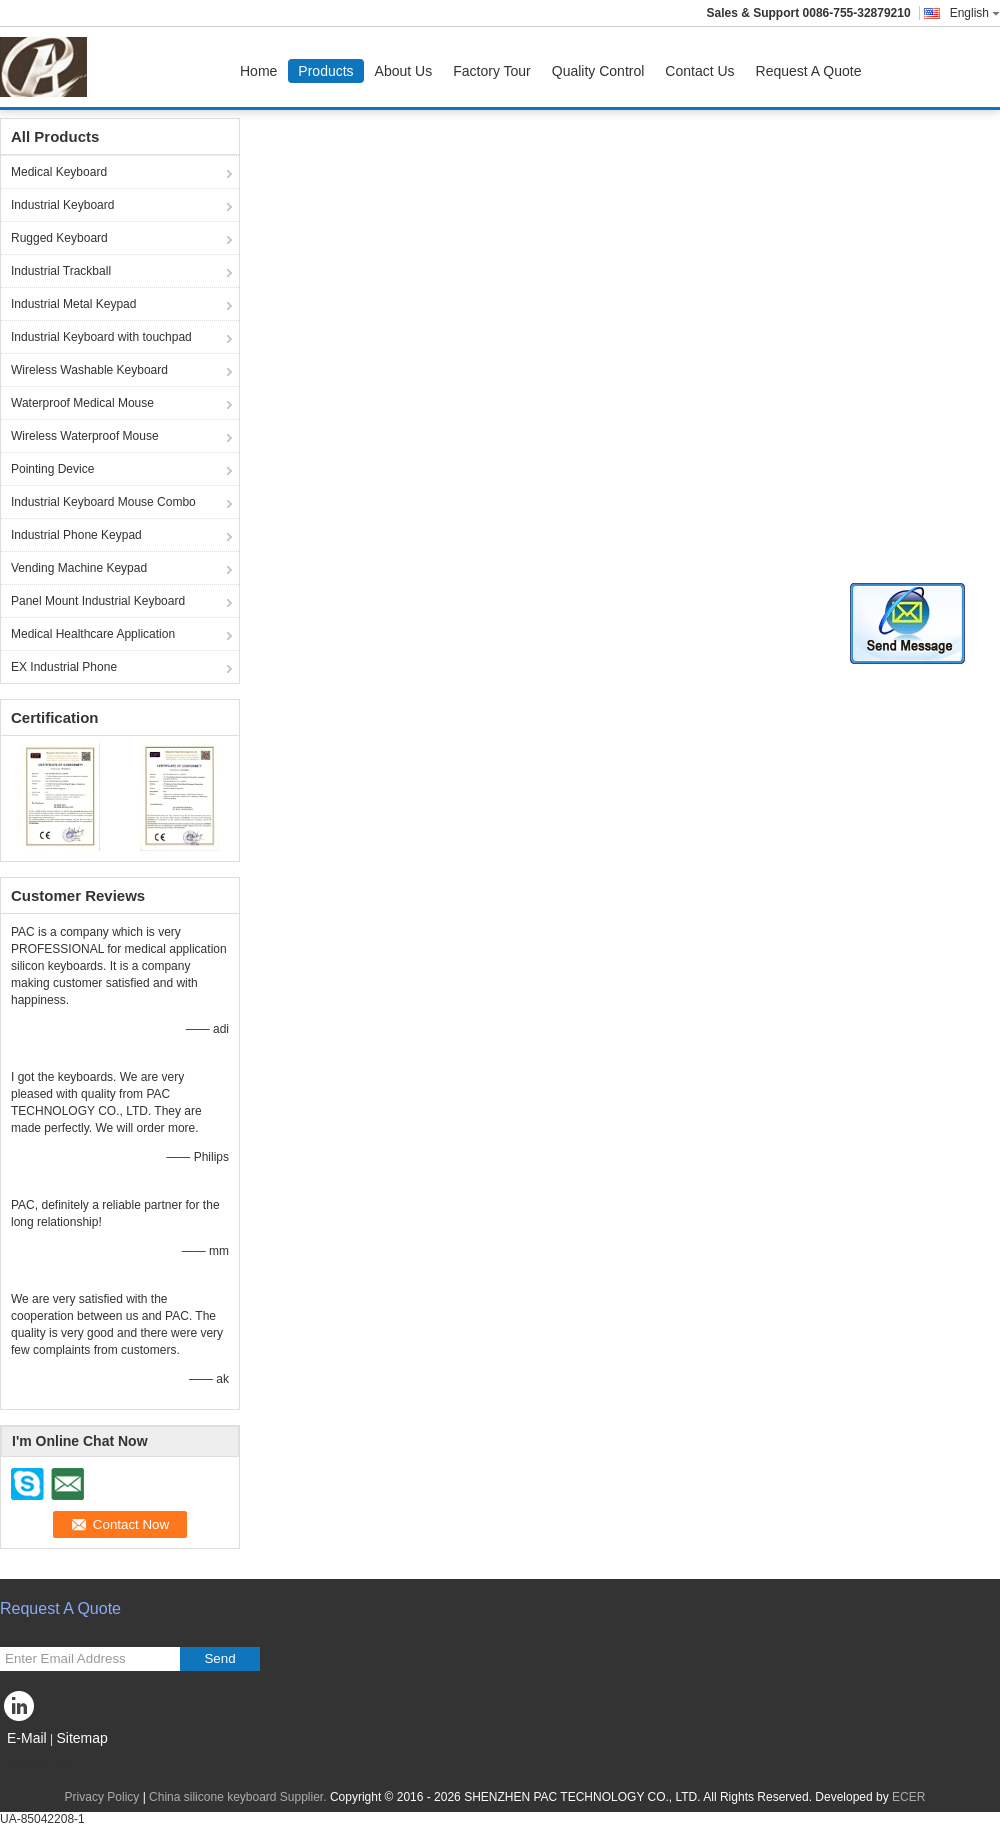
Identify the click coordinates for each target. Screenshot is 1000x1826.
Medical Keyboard (59, 172)
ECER (908, 1797)
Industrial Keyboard (62, 205)
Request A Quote (809, 71)
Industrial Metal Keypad (73, 304)
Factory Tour (492, 71)
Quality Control (598, 71)
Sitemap (81, 1738)
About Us (404, 71)
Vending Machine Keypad (79, 568)
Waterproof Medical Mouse (82, 403)
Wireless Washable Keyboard (89, 370)
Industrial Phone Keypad (76, 535)
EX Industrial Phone (64, 667)
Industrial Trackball (61, 271)
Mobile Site (35, 1763)
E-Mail (27, 1738)
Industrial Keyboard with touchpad (101, 337)
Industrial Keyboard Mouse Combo (103, 502)
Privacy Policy (102, 1797)
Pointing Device (52, 469)
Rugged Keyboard (59, 238)
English (975, 13)
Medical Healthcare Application (93, 634)
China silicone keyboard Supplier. (239, 1797)
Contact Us (699, 71)
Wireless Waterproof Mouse (85, 436)
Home (258, 71)
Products (325, 71)
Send (219, 1658)
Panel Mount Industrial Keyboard (98, 601)
